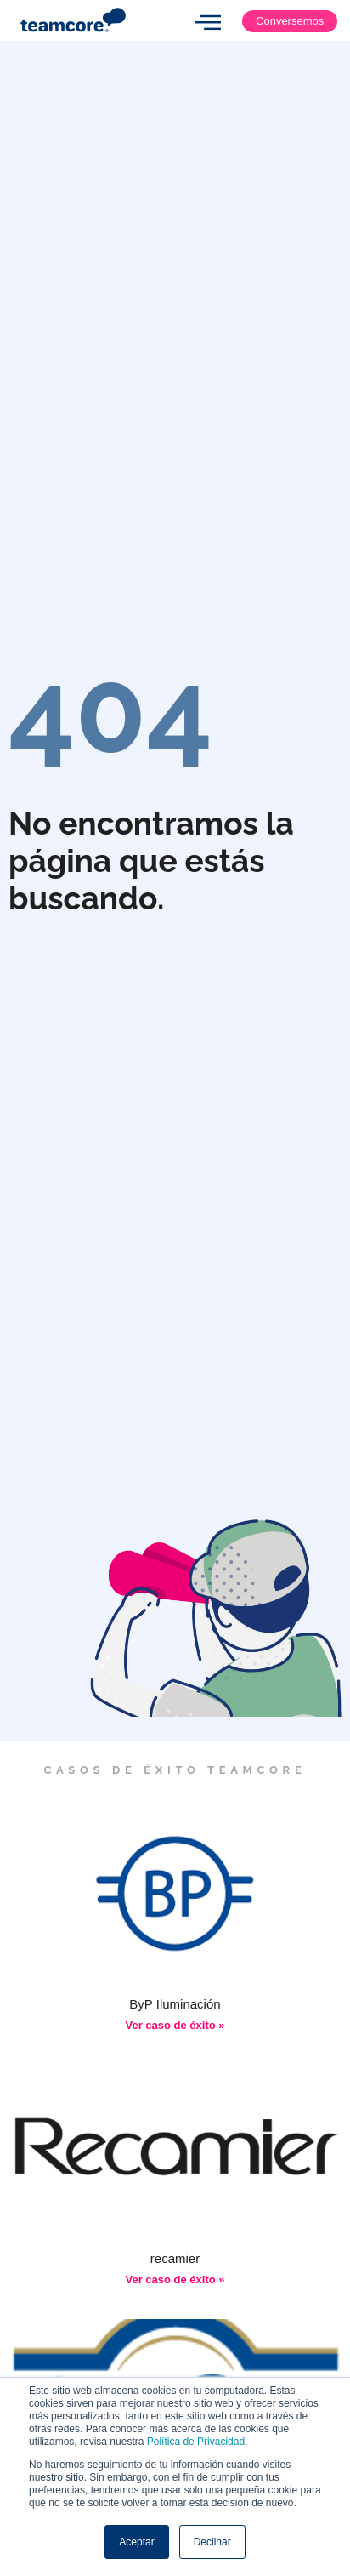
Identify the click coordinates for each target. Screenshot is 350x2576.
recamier (175, 2258)
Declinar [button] (212, 2542)
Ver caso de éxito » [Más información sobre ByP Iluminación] (174, 2025)
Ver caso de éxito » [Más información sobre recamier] (174, 2279)
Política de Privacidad (196, 2442)
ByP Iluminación (174, 2004)
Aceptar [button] (136, 2542)
